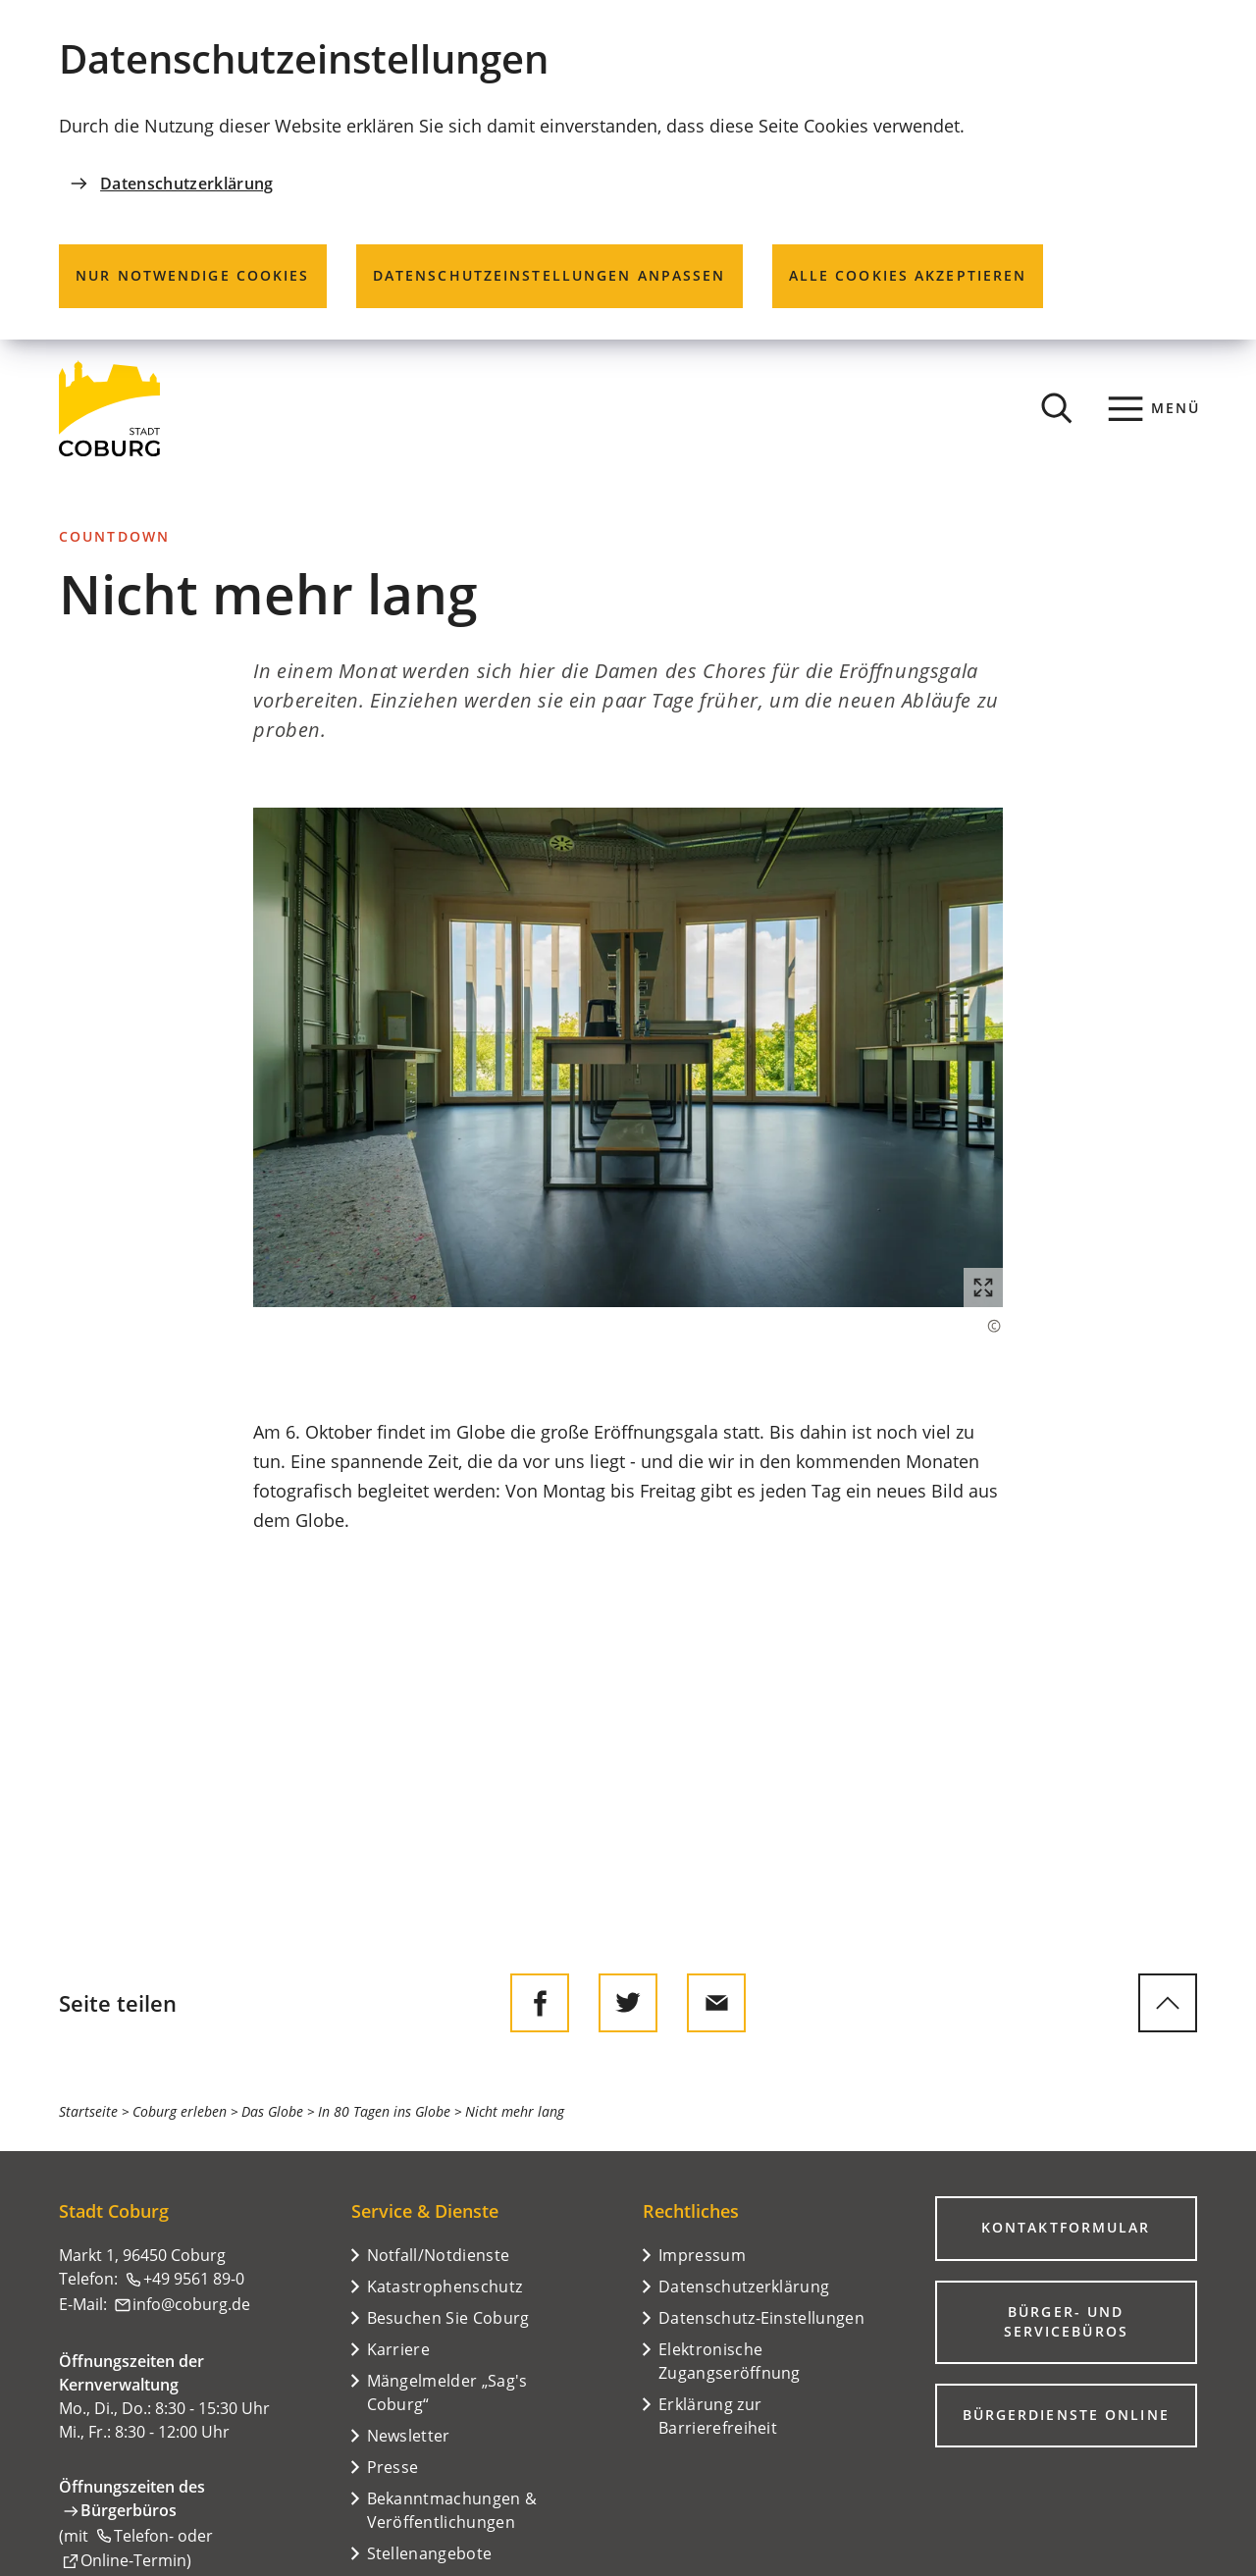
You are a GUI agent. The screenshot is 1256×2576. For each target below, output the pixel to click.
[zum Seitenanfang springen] (1167, 2002)
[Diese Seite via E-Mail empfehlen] (716, 2002)
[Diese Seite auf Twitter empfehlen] (628, 2002)
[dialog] (628, 170)
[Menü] (1154, 408)
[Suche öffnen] (1056, 408)
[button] (627, 1057)
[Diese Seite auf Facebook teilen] (539, 2002)
